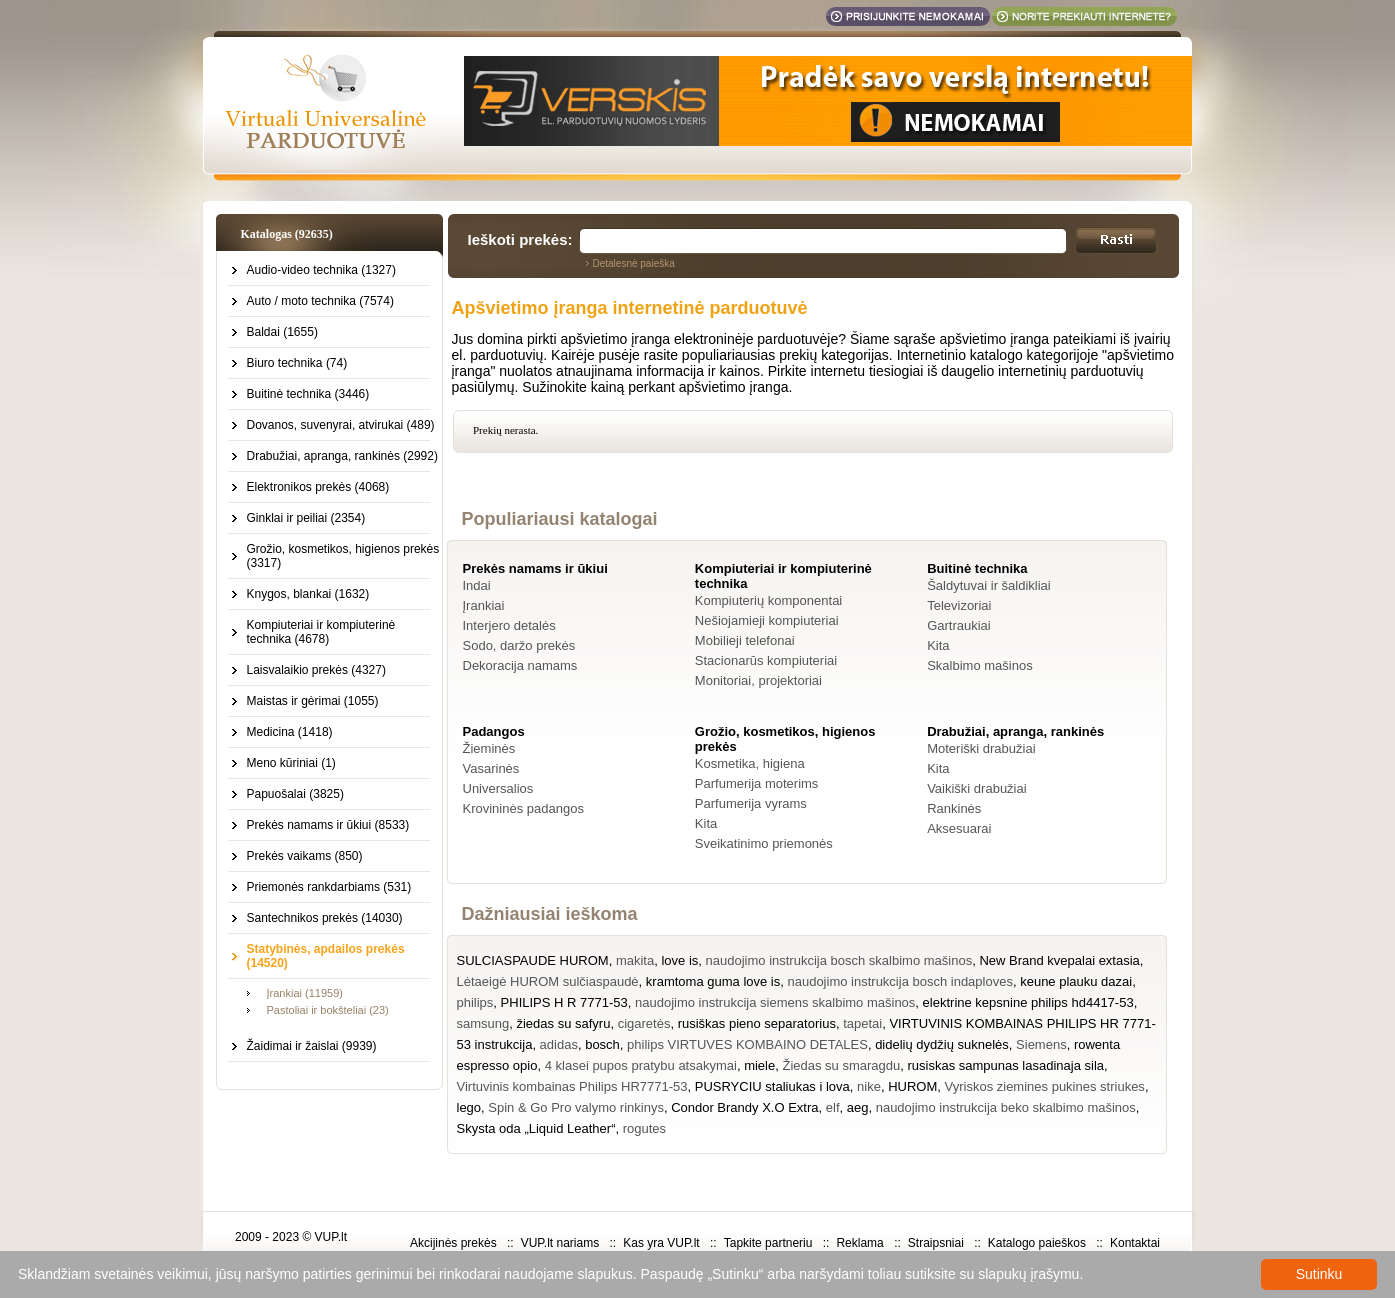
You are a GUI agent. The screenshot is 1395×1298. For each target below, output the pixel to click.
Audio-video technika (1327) (321, 270)
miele (759, 1065)
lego (469, 1107)
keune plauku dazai (1076, 981)
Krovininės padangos (523, 808)
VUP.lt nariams (560, 1243)
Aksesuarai (959, 828)
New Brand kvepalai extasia (1059, 960)
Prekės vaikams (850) (305, 856)
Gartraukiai (959, 625)
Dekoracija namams (520, 665)
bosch (602, 1044)
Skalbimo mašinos (980, 665)
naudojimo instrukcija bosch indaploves (899, 981)
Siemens (1041, 1044)
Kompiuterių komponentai (768, 600)
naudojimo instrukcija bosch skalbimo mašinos (839, 960)
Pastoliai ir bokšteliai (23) (328, 1010)
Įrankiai (484, 605)
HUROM (912, 1086)
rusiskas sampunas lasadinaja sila (1005, 1065)
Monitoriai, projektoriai (758, 680)
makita (635, 960)
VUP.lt (331, 1237)
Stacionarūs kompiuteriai (766, 660)
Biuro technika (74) (297, 363)
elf (833, 1107)
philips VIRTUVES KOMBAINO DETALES (747, 1044)
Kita (938, 645)
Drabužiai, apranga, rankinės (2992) (342, 456)
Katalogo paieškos (1037, 1243)
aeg (858, 1107)
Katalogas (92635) (287, 234)
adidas (559, 1044)
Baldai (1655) (282, 332)
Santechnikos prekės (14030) (325, 918)
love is (679, 960)
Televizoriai (959, 605)
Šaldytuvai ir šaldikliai (989, 585)
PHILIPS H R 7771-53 (564, 1002)
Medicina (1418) (290, 732)
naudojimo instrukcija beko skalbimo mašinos (1006, 1107)
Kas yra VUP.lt (661, 1243)
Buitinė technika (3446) (308, 394)
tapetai (862, 1023)
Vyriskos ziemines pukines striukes (1045, 1086)
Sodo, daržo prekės (519, 645)
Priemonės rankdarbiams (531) (329, 887)
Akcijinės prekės (453, 1243)
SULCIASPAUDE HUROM (533, 960)
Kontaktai (1135, 1243)
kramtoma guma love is (713, 981)
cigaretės (644, 1023)
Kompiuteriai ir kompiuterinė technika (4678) (321, 632)
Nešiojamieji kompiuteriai (767, 620)
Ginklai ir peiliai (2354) (306, 518)
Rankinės (954, 808)
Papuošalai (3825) (295, 794)
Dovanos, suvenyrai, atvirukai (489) (341, 425)
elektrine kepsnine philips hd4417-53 (1028, 1002)
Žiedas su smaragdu (841, 1065)
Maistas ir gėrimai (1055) (313, 701)
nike (869, 1086)
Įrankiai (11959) (305, 993)
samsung (483, 1023)
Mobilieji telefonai (745, 640)
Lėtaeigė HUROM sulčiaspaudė (548, 981)
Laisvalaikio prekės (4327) (316, 670)
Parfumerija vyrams (751, 803)
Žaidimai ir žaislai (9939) (312, 1046)
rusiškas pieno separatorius (757, 1023)
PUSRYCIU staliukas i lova (772, 1086)
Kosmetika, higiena (750, 763)
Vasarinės (491, 768)
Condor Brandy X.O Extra (744, 1107)
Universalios (498, 788)
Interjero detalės (509, 625)
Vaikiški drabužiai (976, 788)
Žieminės (489, 748)
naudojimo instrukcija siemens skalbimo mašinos (775, 1002)
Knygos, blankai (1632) (308, 594)
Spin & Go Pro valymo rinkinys (576, 1107)
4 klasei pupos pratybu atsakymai (641, 1065)
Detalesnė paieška (634, 263)
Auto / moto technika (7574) (320, 301)
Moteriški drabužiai (981, 748)
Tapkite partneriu (768, 1243)
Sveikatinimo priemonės (764, 843)
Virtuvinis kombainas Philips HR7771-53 (572, 1086)
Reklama (859, 1243)
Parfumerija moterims (757, 783)
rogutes (644, 1128)
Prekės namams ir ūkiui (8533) (328, 825)
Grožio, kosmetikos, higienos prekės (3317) (343, 556)
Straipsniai (936, 1243)
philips (475, 1002)
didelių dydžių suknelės (942, 1044)
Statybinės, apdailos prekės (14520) (326, 956)
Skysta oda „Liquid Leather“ (536, 1128)
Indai (477, 585)
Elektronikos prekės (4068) (318, 487)
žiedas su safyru (563, 1023)
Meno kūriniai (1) (291, 763)
